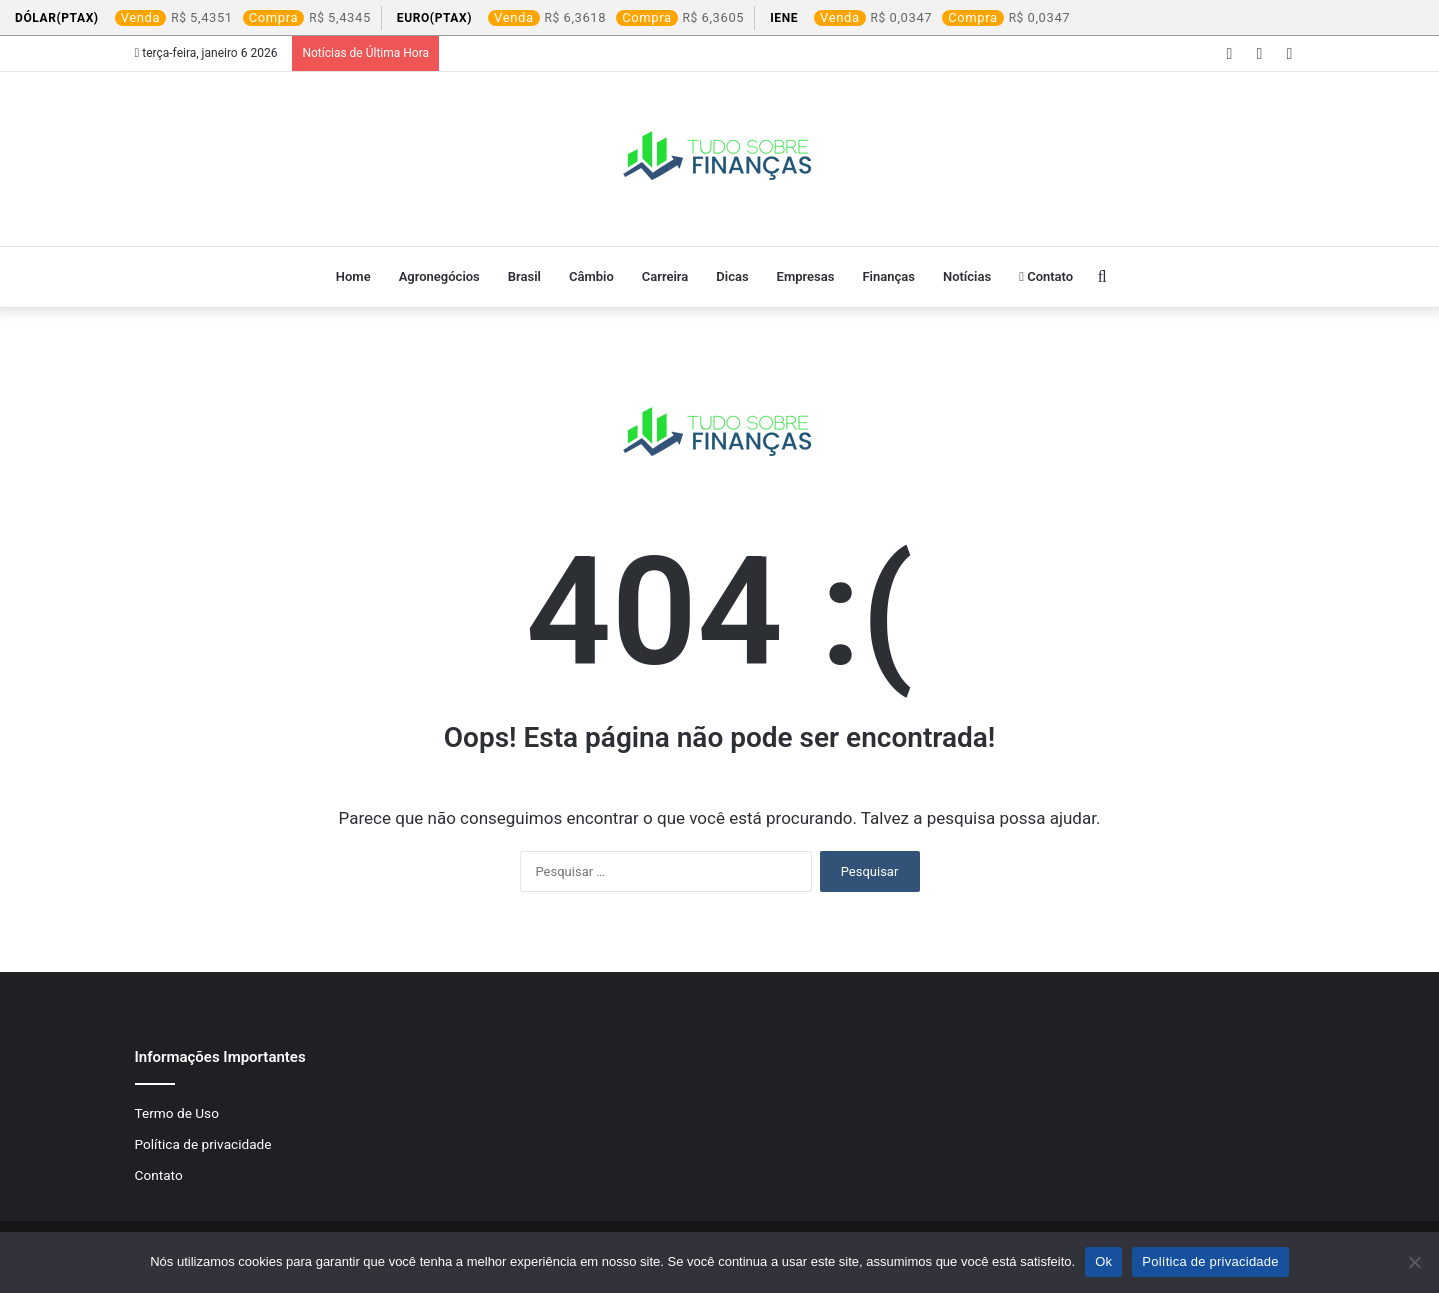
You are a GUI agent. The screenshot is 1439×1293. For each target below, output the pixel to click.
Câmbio (591, 276)
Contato (1046, 276)
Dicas (732, 276)
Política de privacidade (203, 1144)
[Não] (1414, 1262)
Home (353, 276)
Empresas (806, 276)
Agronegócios (439, 276)
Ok (1103, 1261)
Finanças (888, 276)
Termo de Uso (177, 1113)
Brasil (524, 276)
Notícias (967, 276)
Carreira (665, 276)
